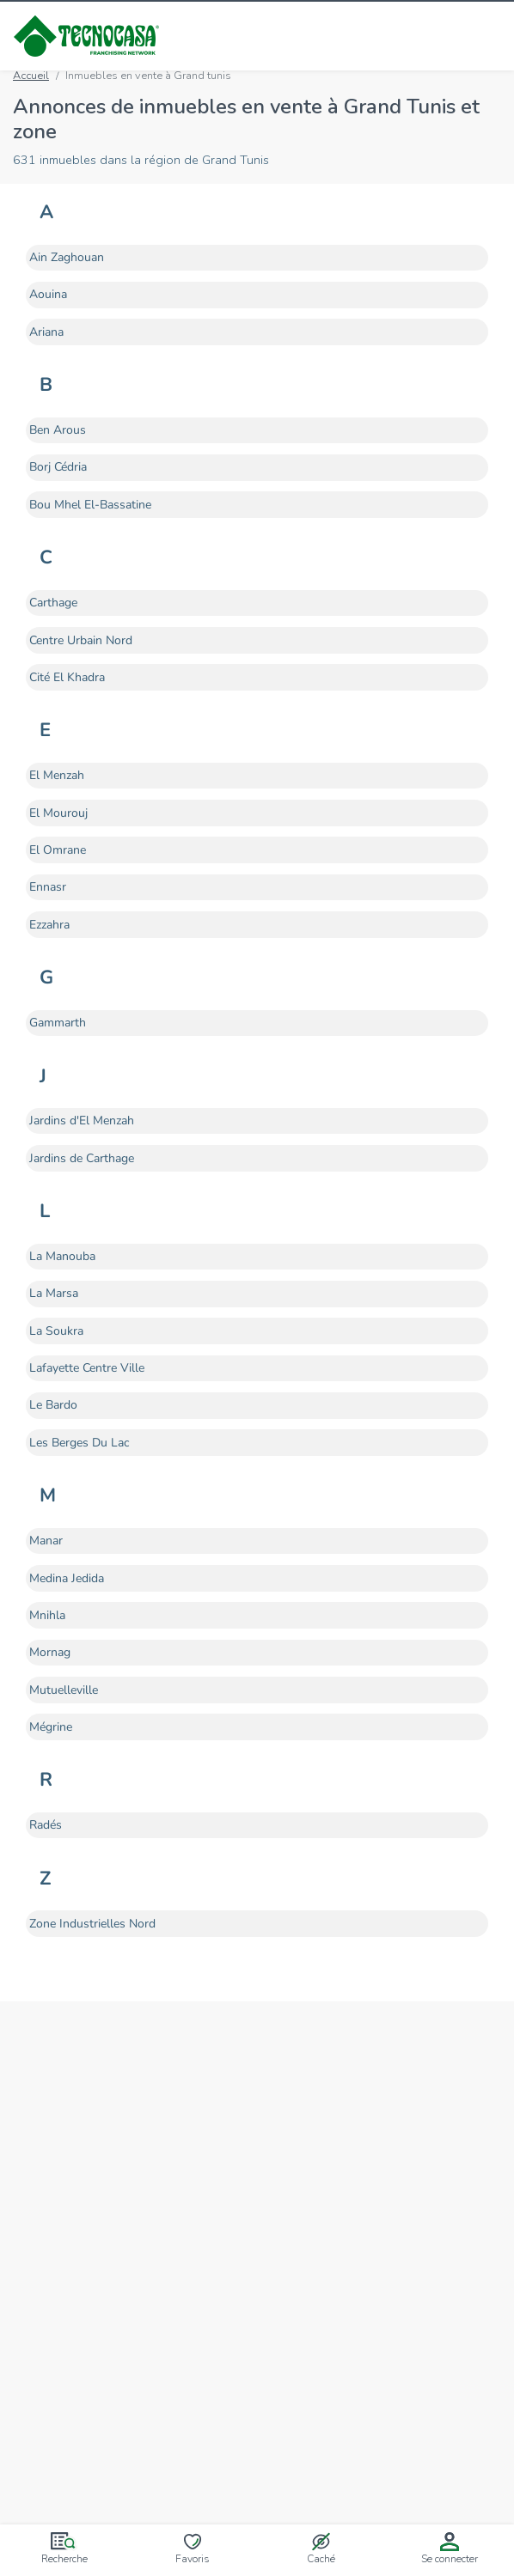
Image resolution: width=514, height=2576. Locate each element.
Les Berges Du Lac (79, 1442)
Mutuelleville (63, 1689)
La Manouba (62, 1255)
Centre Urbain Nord (80, 640)
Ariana (46, 331)
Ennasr (47, 886)
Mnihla (47, 1614)
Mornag (49, 1651)
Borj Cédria (58, 466)
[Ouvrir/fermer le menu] (489, 36)
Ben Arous (57, 429)
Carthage (53, 602)
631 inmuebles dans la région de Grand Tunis (141, 159)
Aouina (48, 293)
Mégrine (50, 1726)
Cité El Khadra (67, 676)
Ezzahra (49, 924)
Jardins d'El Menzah (81, 1120)
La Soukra (56, 1330)
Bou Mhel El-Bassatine (90, 504)
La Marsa (53, 1292)
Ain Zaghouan (66, 256)
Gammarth (57, 1022)
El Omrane (57, 849)
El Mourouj (58, 812)
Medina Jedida (66, 1577)
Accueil (31, 75)
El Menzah (56, 774)
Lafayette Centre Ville (86, 1367)
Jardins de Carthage (81, 1157)
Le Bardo (53, 1404)
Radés (45, 1824)
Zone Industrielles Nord (92, 1923)
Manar (46, 1540)
